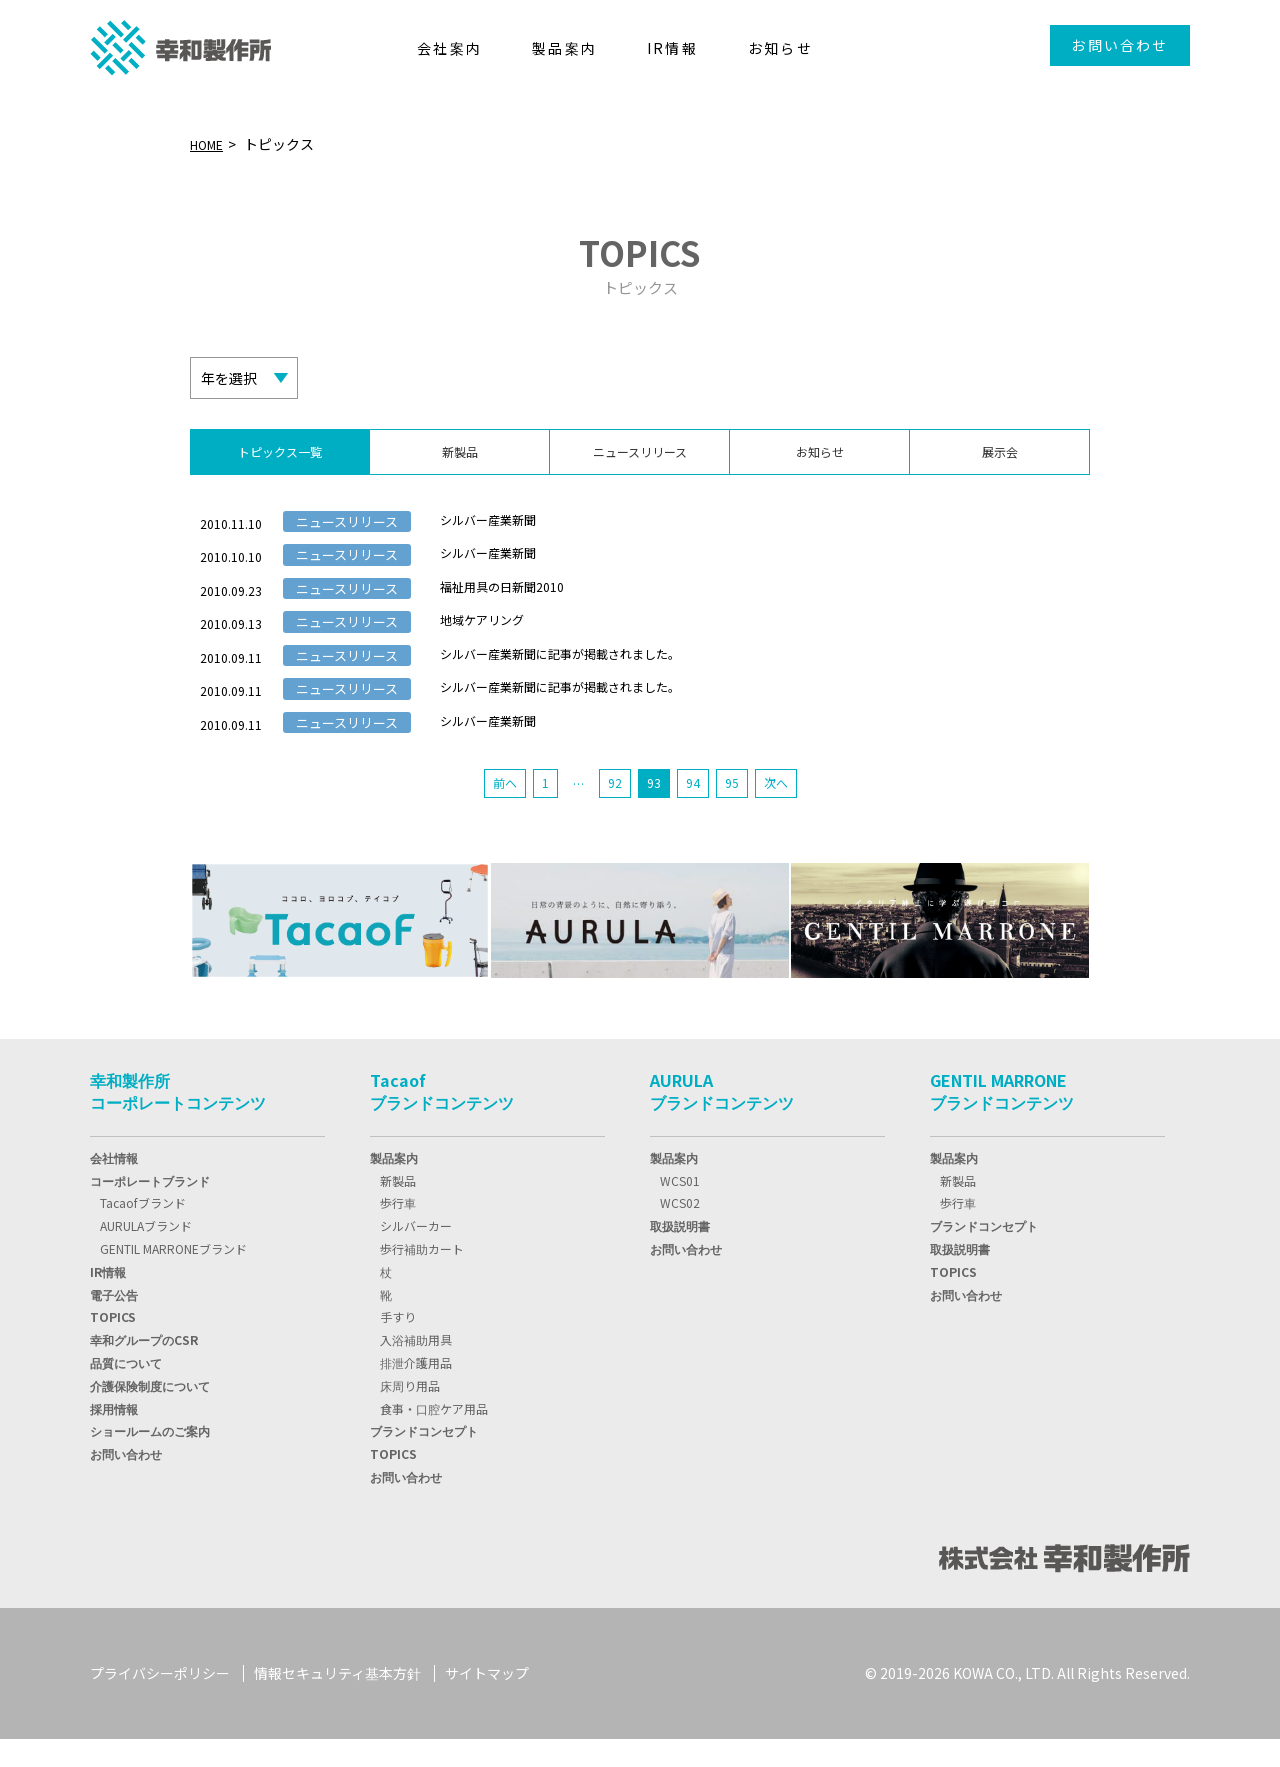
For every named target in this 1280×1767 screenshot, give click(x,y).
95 (737, 811)
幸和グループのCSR (144, 1368)
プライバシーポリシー (160, 1702)
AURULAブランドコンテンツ (722, 1120)
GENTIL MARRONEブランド (173, 1277)
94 (696, 811)
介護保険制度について (150, 1414)
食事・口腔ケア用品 (434, 1436)
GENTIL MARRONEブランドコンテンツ (1002, 1120)
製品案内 (394, 1186)
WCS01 (680, 1208)
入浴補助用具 (416, 1368)
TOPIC (113, 1345)
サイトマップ (487, 1702)
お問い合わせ (1119, 45)
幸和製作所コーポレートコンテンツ (178, 1120)
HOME (210, 144)
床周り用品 (410, 1414)
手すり (398, 1345)
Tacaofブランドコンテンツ (442, 1120)
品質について (126, 1391)
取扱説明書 (680, 1254)
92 (614, 811)
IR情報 (108, 1300)
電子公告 (114, 1322)
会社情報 (114, 1186)
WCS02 (680, 1231)
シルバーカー (416, 1254)
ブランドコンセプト (424, 1459)
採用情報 (114, 1436)
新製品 (398, 1208)
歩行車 (398, 1231)
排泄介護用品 (416, 1391)
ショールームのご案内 (150, 1459)
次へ (784, 811)
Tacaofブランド (143, 1231)
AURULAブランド (146, 1254)
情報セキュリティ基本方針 (337, 1702)
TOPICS (393, 1482)
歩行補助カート (422, 1277)
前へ (497, 811)
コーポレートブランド (150, 1208)
